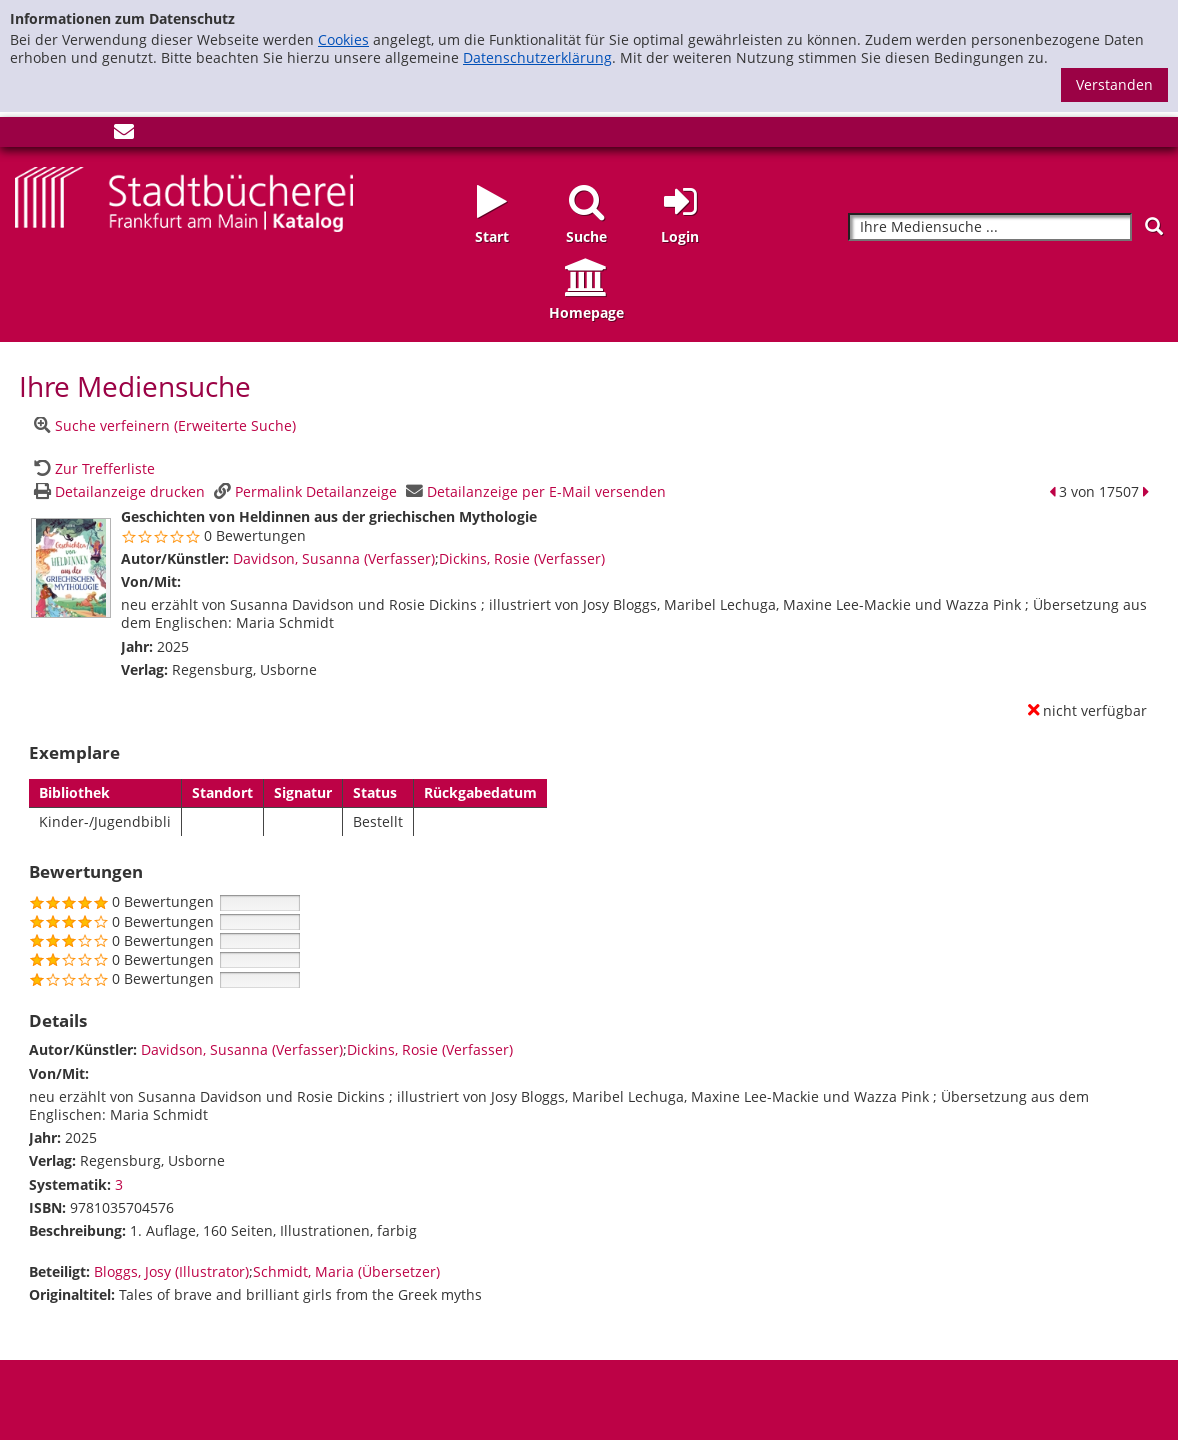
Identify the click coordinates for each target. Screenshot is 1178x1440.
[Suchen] (1154, 226)
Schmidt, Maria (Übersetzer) (346, 1271)
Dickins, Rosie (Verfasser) (522, 558)
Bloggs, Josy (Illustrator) (171, 1271)
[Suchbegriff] (990, 227)
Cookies (343, 39)
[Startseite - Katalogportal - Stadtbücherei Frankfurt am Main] (184, 197)
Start (492, 236)
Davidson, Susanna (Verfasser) (334, 558)
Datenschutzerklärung (537, 57)
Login (680, 236)
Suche (586, 236)
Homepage (586, 312)
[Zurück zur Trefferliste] (92, 468)
